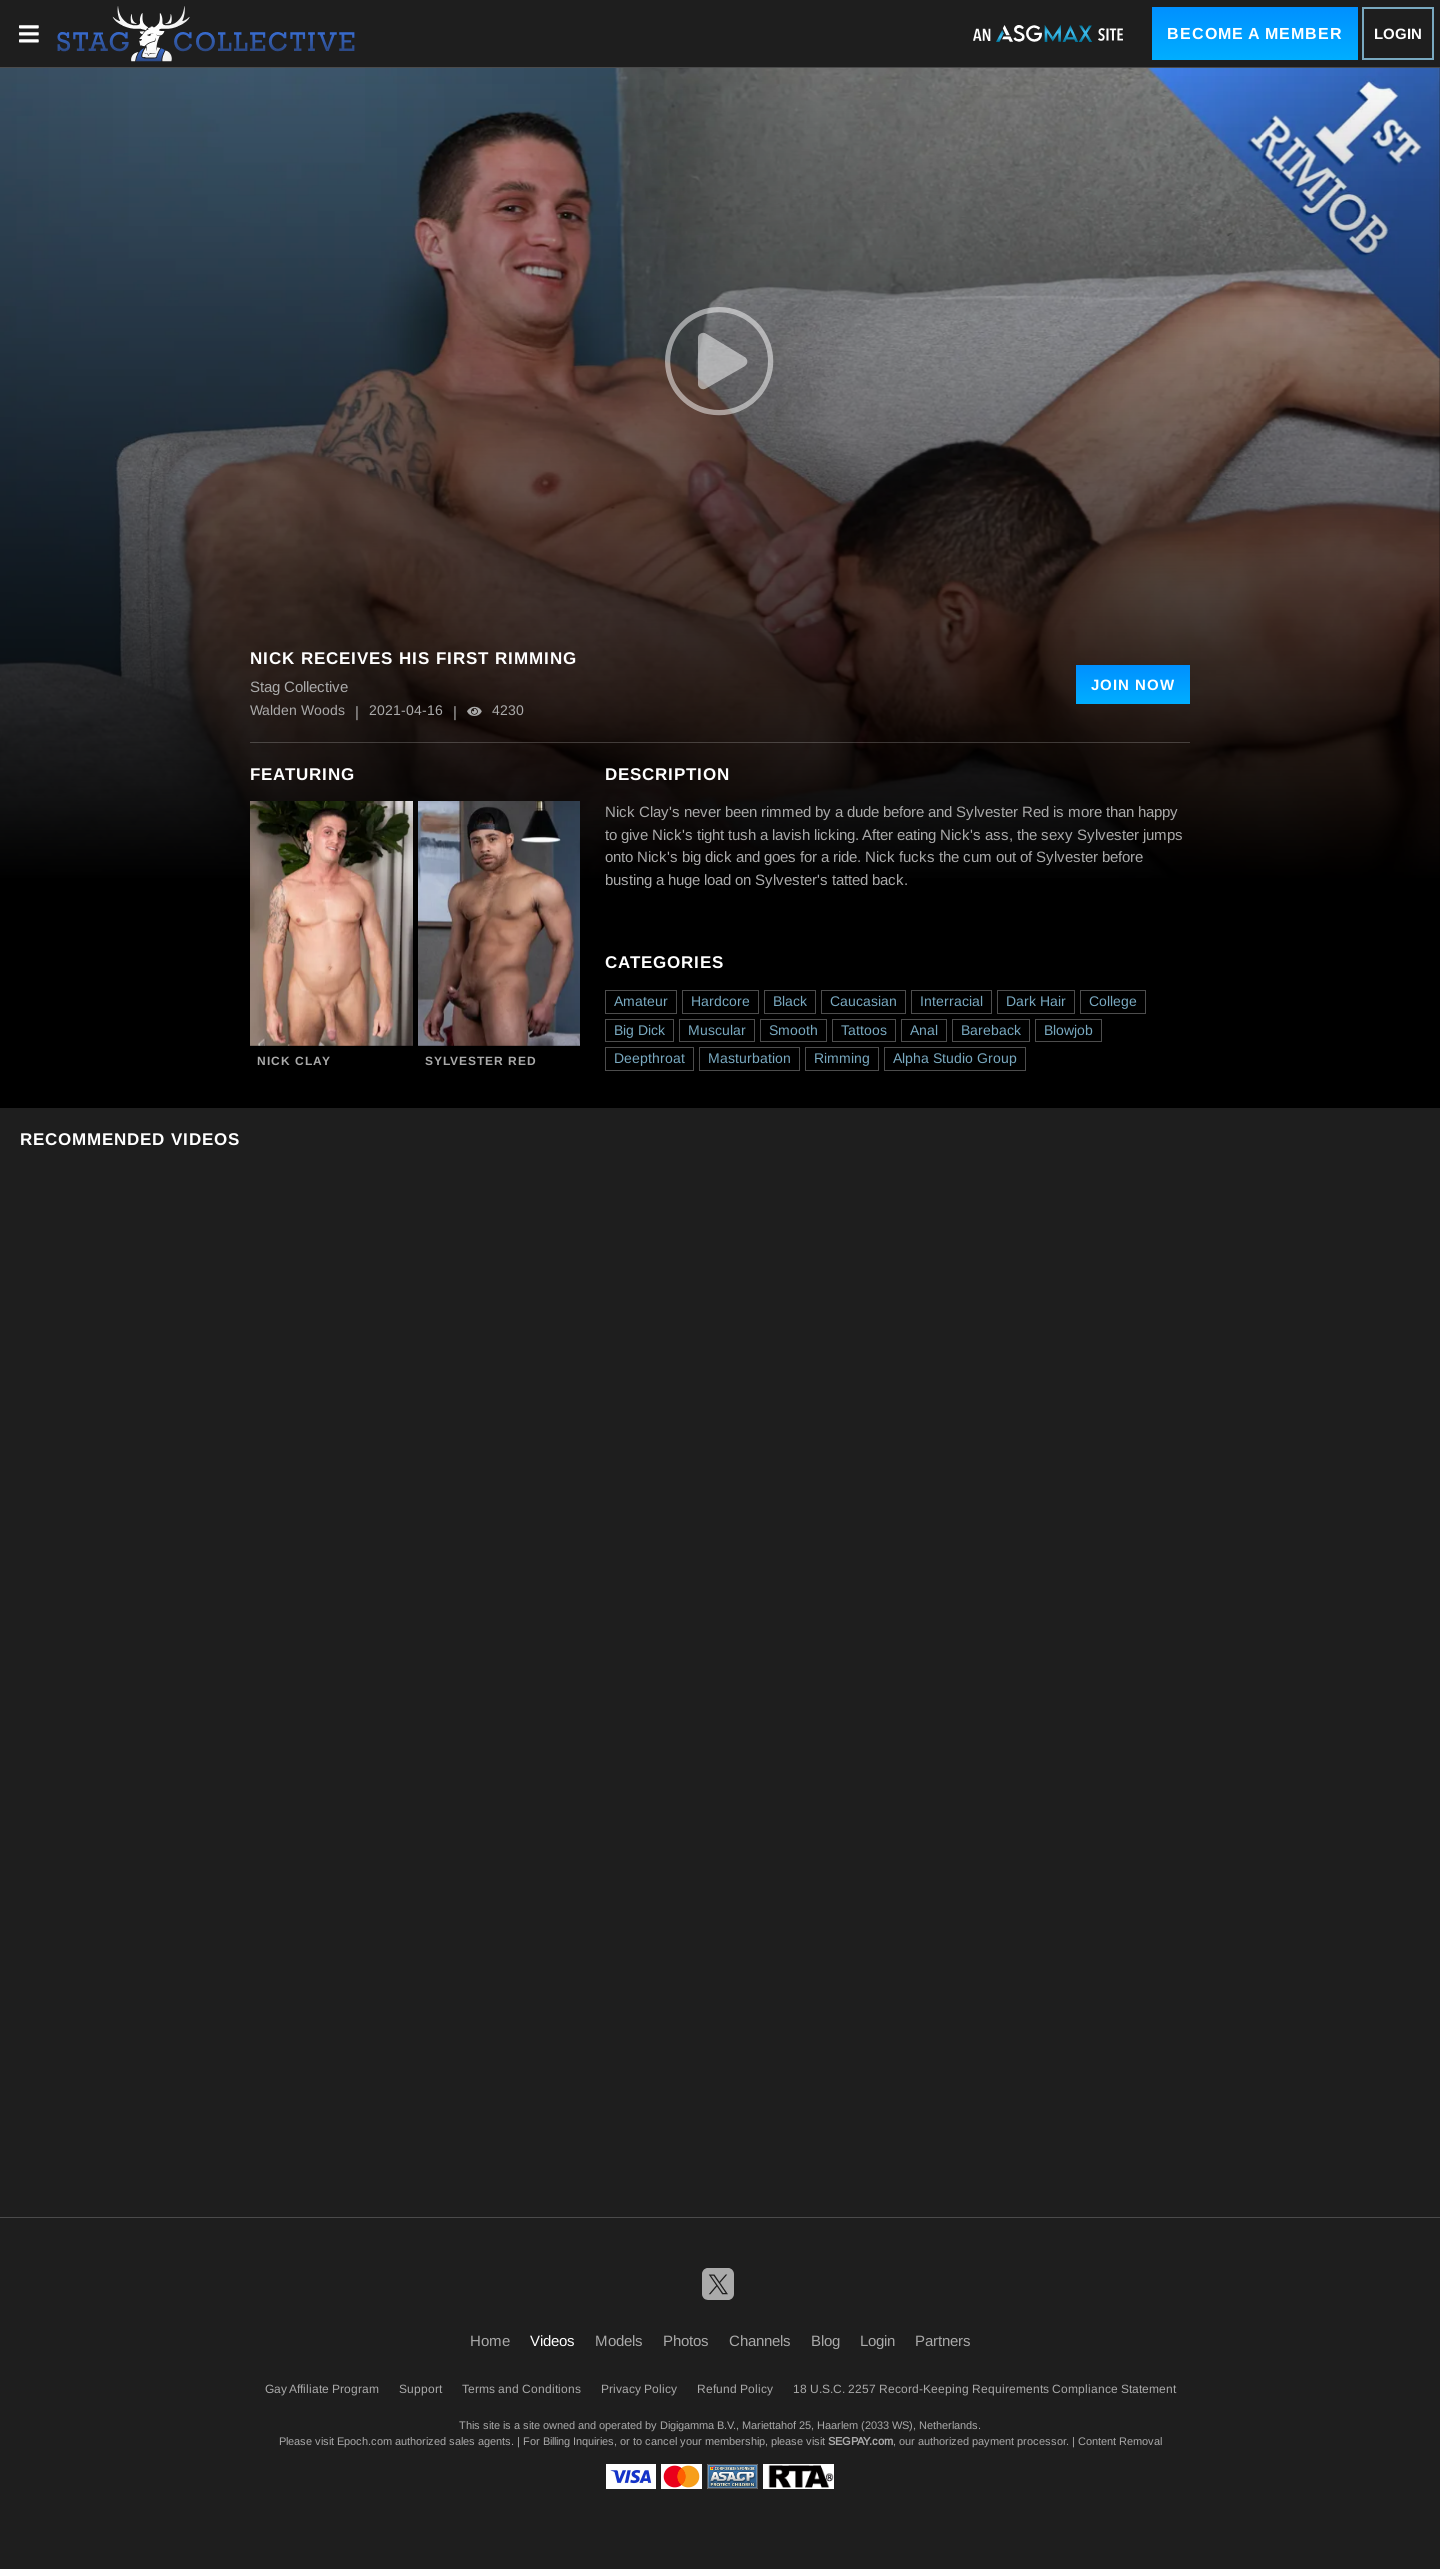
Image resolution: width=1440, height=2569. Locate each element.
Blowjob (1068, 1030)
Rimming (842, 1058)
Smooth (793, 1030)
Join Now (1133, 684)
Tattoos (864, 1030)
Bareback (991, 1030)
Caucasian (863, 1001)
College (1113, 1001)
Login (1398, 33)
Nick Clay (294, 1061)
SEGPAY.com (860, 2441)
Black (790, 1001)
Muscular (717, 1030)
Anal (924, 1030)
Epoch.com (364, 2441)
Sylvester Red (481, 1061)
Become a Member (1255, 33)
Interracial (951, 1001)
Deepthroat (649, 1058)
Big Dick (639, 1030)
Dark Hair (1036, 1001)
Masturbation (749, 1058)
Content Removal (1120, 2441)
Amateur (641, 1001)
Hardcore (720, 1001)
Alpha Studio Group (955, 1058)
